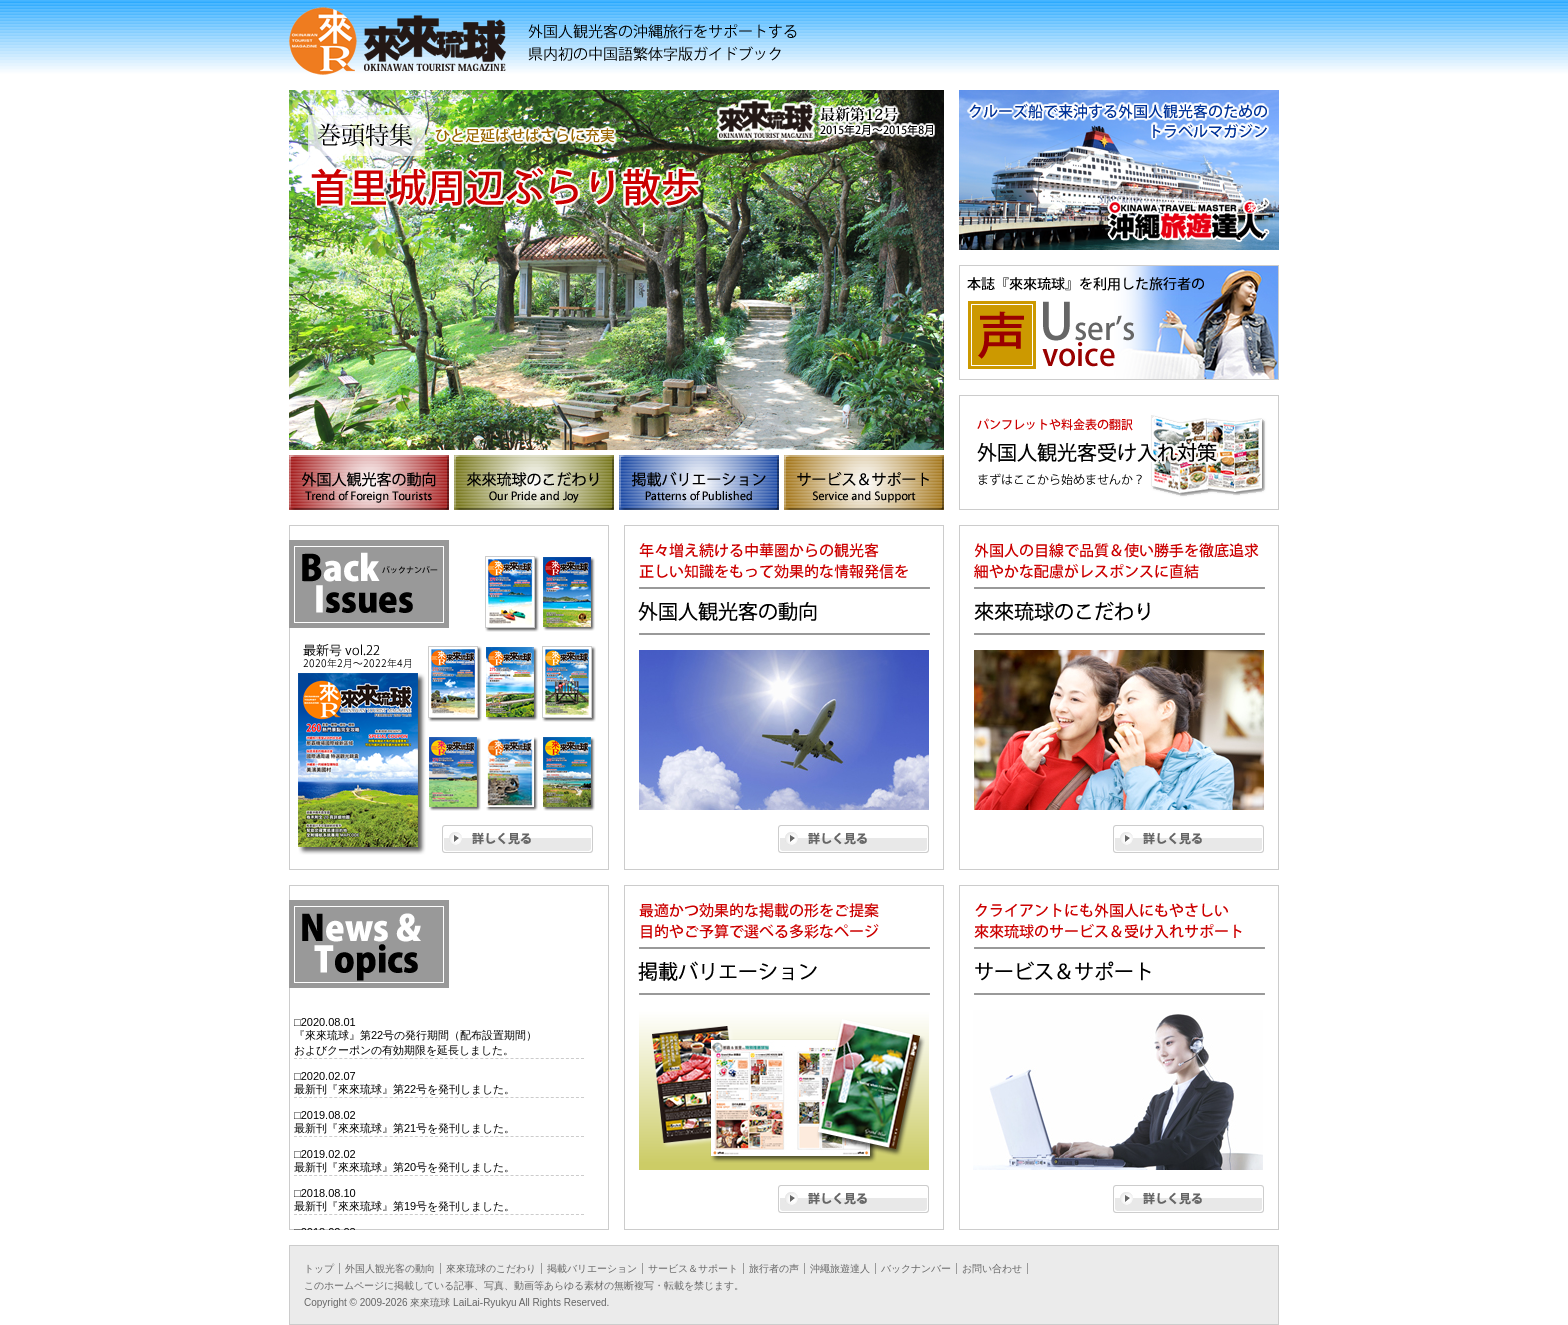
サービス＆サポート (693, 1268)
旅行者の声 (774, 1268)
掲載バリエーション (592, 1268)
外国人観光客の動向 (390, 1268)
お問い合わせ (992, 1268)
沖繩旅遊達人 (840, 1268)
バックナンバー (916, 1268)
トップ (319, 1268)
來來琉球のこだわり (491, 1268)
